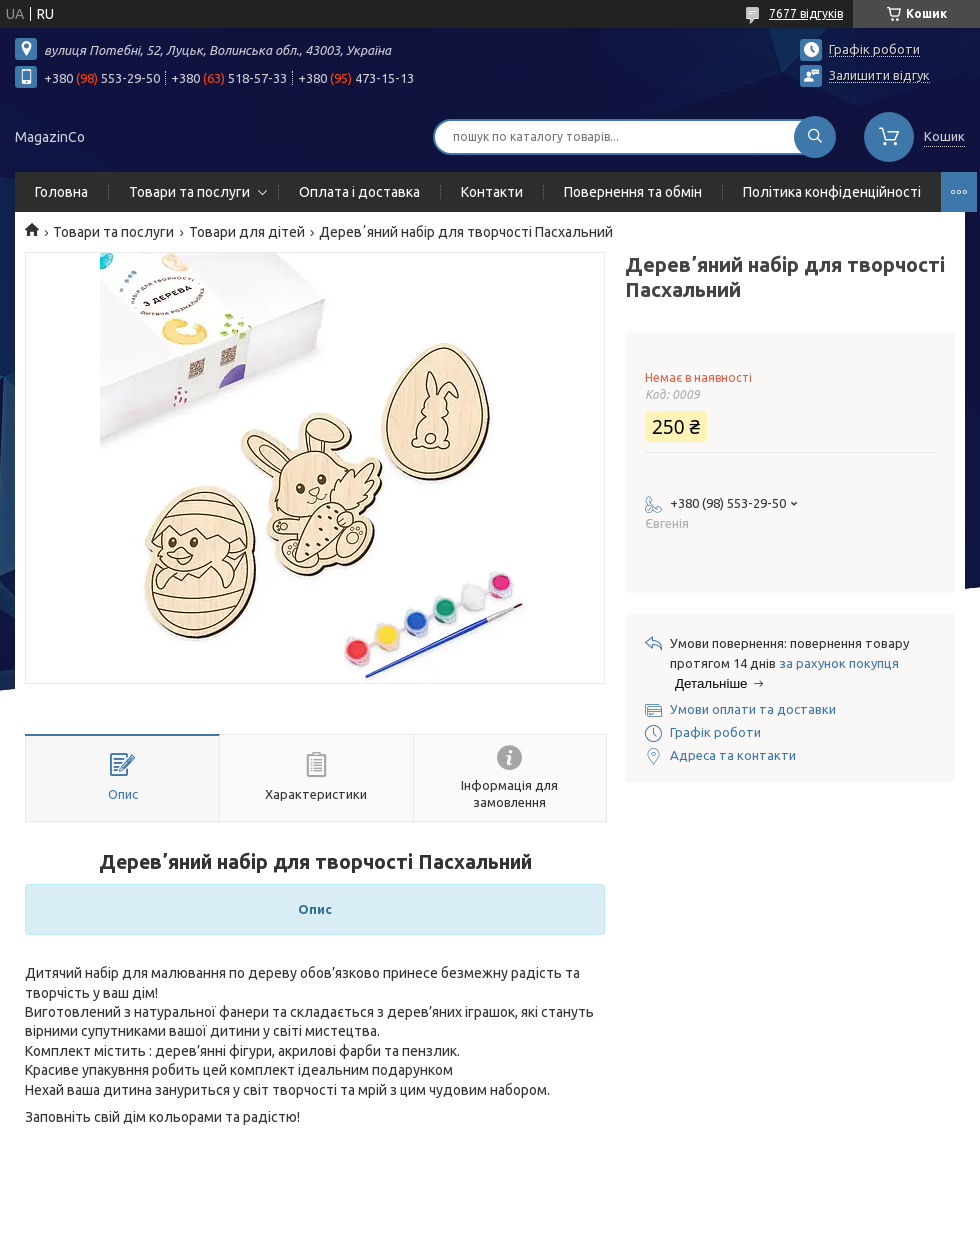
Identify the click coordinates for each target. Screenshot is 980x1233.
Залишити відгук (879, 75)
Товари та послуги (189, 192)
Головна (61, 192)
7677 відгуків (806, 13)
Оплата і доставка (359, 192)
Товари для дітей (247, 232)
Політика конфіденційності (832, 192)
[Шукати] (815, 137)
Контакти (492, 192)
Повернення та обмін (633, 192)
